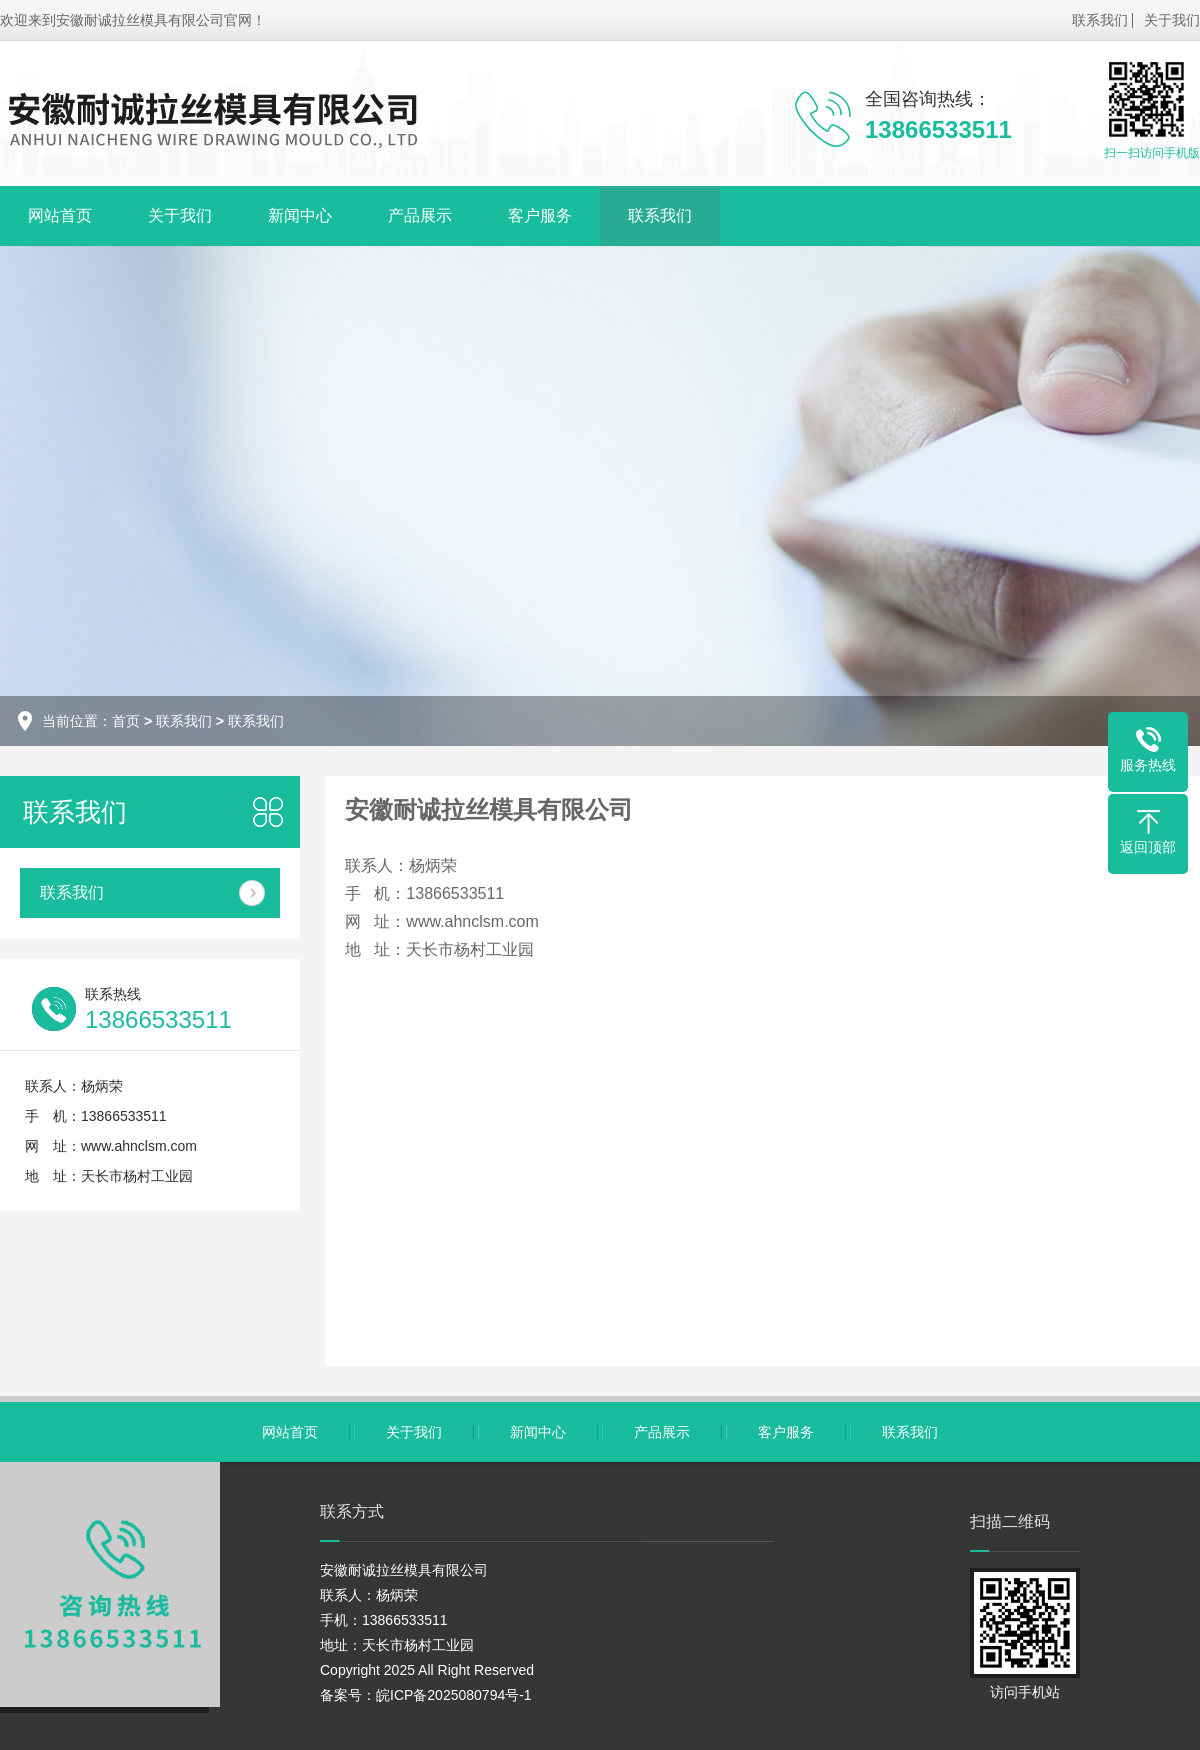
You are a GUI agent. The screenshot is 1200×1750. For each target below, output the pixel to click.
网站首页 (60, 215)
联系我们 (1100, 20)
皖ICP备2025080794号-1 (454, 1695)
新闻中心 (300, 215)
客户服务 (540, 215)
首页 (126, 721)
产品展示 (420, 215)
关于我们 (1172, 20)
